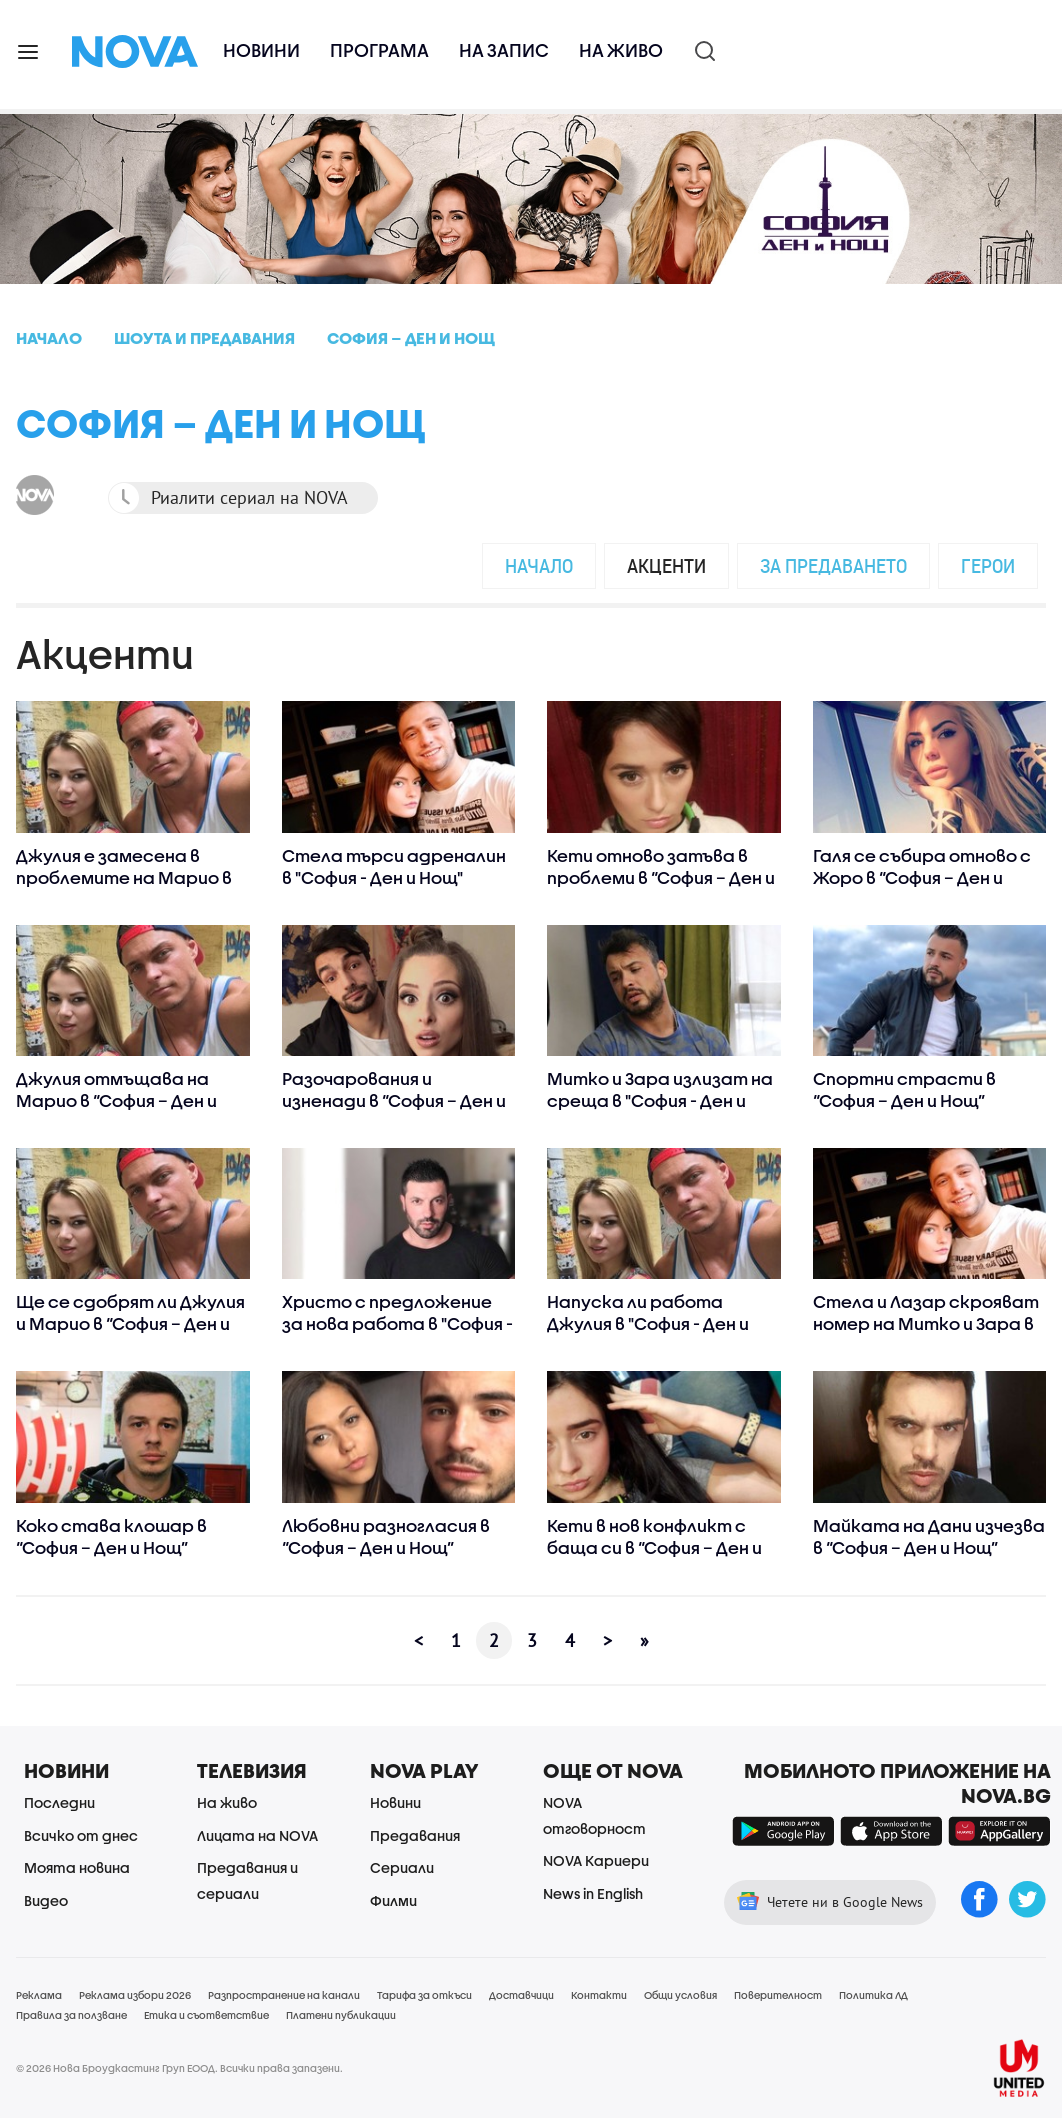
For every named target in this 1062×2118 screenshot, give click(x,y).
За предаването (833, 565)
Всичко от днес (81, 1835)
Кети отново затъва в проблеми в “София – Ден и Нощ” (661, 877)
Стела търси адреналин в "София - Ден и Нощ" (394, 866)
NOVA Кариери (596, 1860)
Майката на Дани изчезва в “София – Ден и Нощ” (929, 1536)
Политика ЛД (873, 1995)
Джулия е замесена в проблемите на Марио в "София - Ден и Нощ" (124, 877)
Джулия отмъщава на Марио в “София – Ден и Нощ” (116, 1100)
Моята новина (77, 1867)
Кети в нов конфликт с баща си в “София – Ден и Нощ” (654, 1547)
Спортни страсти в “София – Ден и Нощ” (904, 1089)
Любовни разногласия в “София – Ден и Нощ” (386, 1536)
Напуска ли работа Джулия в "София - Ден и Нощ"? (648, 1323)
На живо (621, 50)
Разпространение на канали (284, 1995)
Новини (261, 50)
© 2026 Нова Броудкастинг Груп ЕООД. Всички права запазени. (179, 2068)
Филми (393, 1900)
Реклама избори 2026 (135, 1995)
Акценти (666, 565)
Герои (988, 565)
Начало (539, 565)
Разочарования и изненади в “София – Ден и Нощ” (394, 1100)
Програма (379, 50)
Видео (46, 1900)
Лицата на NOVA (257, 1835)
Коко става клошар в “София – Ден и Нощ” (111, 1536)
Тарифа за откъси (424, 1995)
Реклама (39, 1995)
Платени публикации (341, 2015)
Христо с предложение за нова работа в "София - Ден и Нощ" (397, 1323)
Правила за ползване (71, 2015)
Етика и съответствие (206, 2015)
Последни (59, 1802)
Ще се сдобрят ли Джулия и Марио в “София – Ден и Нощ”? (130, 1323)
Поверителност (778, 1995)
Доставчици (521, 1995)
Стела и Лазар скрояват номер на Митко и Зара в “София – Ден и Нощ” (926, 1323)
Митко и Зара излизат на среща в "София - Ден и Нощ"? (660, 1100)
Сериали (402, 1867)
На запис (504, 50)
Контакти (599, 1995)
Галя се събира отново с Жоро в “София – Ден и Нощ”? (922, 877)
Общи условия (680, 1995)
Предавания (415, 1835)
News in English (593, 1893)
